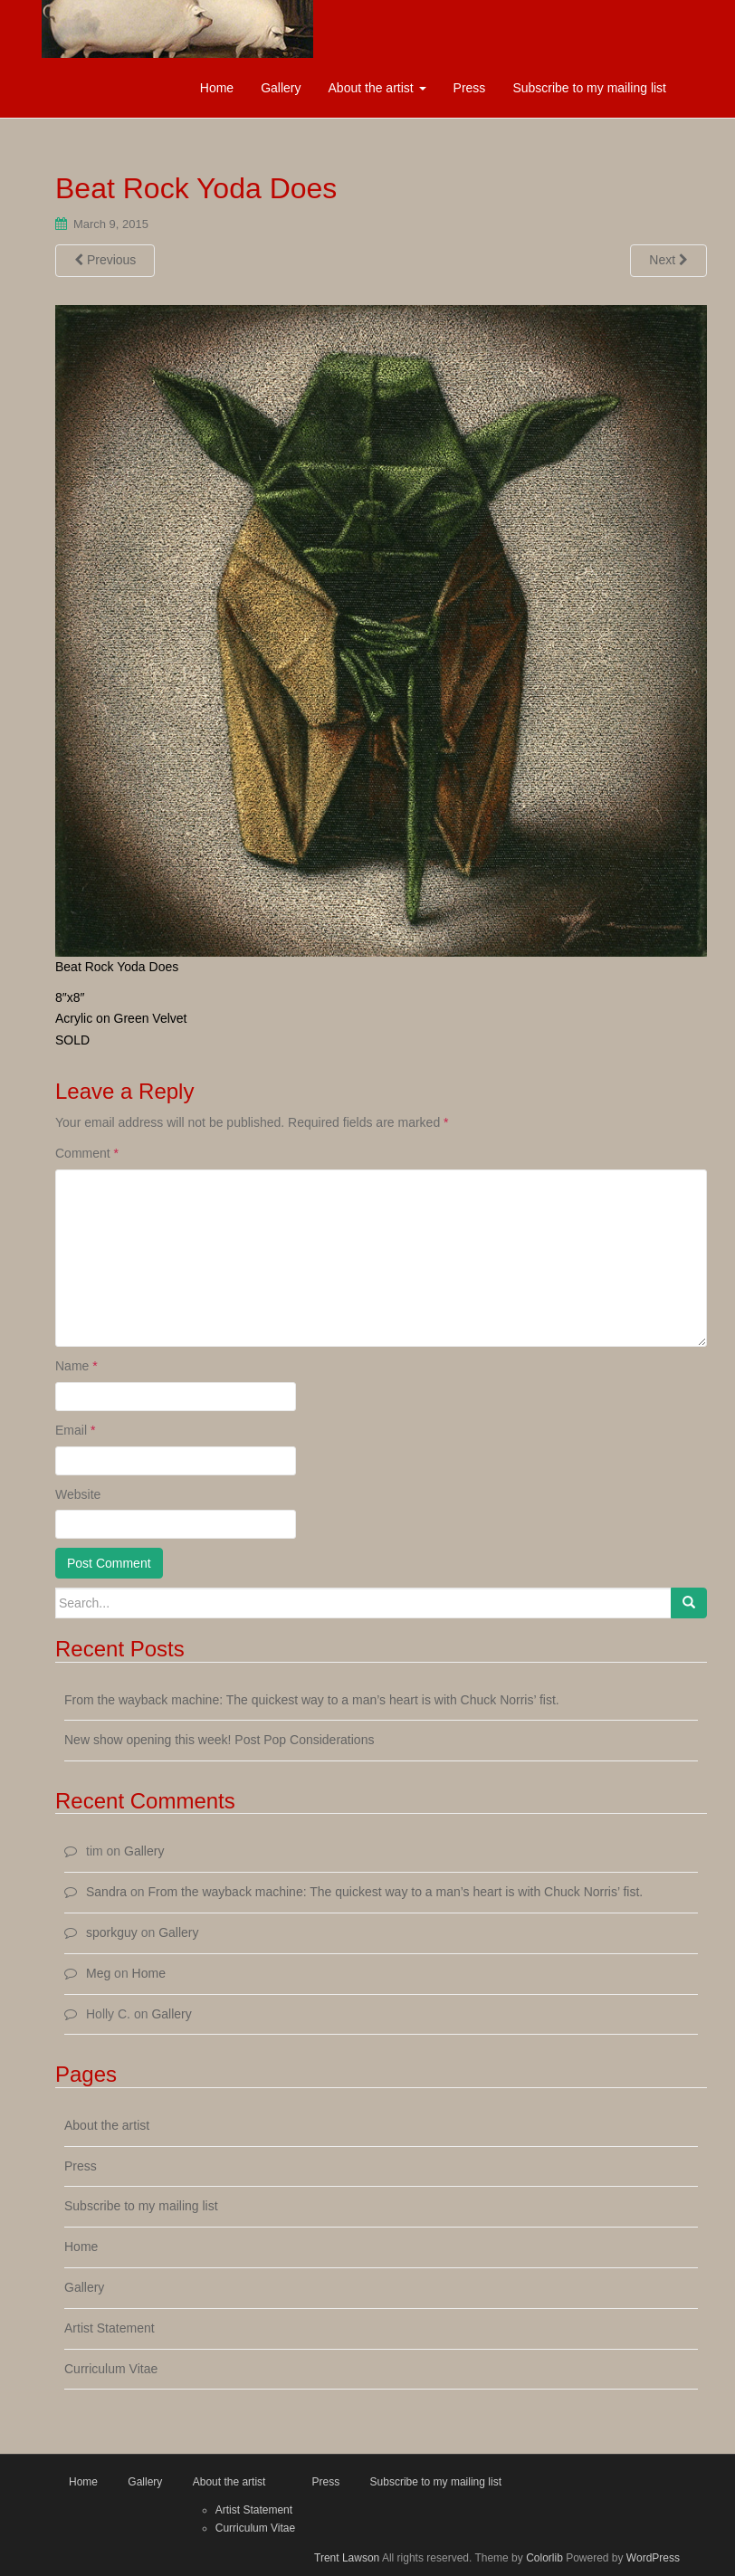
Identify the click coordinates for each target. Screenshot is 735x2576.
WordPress (653, 2558)
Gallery (281, 88)
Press (469, 88)
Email (75, 1430)
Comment (87, 1153)
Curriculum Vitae (111, 2368)
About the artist (377, 88)
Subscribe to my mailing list (589, 88)
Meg (98, 1973)
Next (668, 260)
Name (76, 1366)
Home (217, 88)
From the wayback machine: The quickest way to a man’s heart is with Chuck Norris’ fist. (311, 1700)
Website (77, 1494)
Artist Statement (109, 2328)
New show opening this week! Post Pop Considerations (219, 1739)
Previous (105, 260)
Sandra (106, 1891)
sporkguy (112, 1932)
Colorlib (544, 2558)
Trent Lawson (346, 2558)
